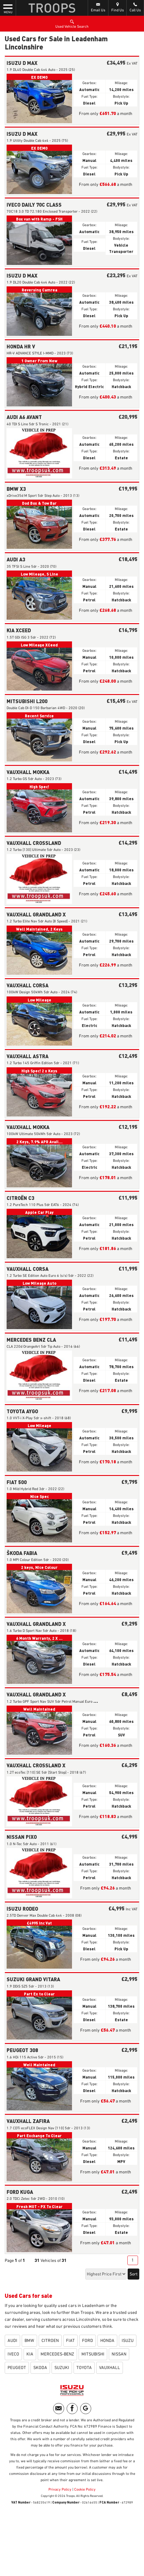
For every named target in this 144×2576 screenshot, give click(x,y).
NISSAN (119, 2354)
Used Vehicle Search (72, 24)
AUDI (12, 2340)
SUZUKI (61, 2368)
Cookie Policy (85, 2490)
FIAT (70, 2340)
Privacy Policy (59, 2490)
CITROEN (50, 2340)
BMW (29, 2340)
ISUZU (128, 2340)
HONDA (107, 2340)
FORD (87, 2340)
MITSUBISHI (92, 2354)
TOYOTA (84, 2368)
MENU (8, 8)
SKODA (40, 2368)
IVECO (13, 2354)
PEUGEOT (17, 2368)
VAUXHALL (109, 2368)
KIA (29, 2354)
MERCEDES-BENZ (57, 2354)
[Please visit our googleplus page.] (85, 2408)
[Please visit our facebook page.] (72, 2408)
